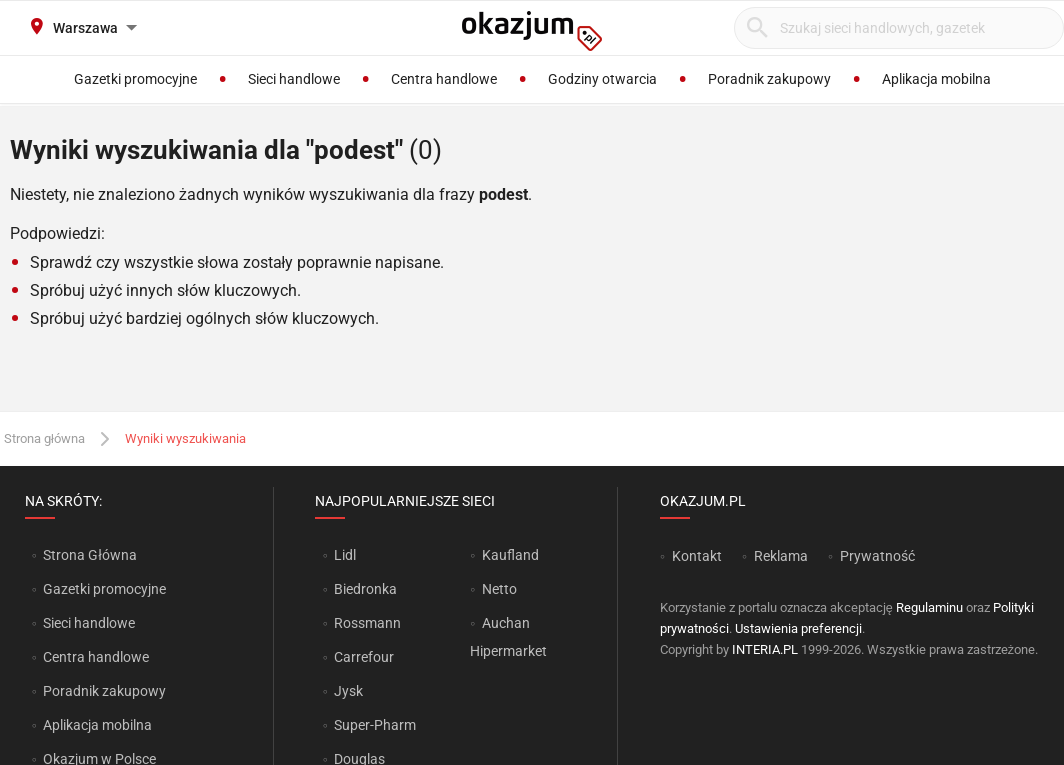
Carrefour (364, 657)
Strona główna (44, 438)
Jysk (348, 691)
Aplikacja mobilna (97, 725)
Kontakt (697, 556)
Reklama (781, 556)
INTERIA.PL (765, 649)
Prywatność (877, 556)
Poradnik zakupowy (104, 691)
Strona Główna (89, 555)
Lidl (345, 555)
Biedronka (365, 589)
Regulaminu (929, 607)
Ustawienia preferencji (798, 628)
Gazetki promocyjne (104, 589)
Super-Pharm (375, 725)
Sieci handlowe (89, 623)
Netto (499, 589)
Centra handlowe (96, 657)
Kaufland (510, 555)
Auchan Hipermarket (508, 637)
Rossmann (367, 623)
